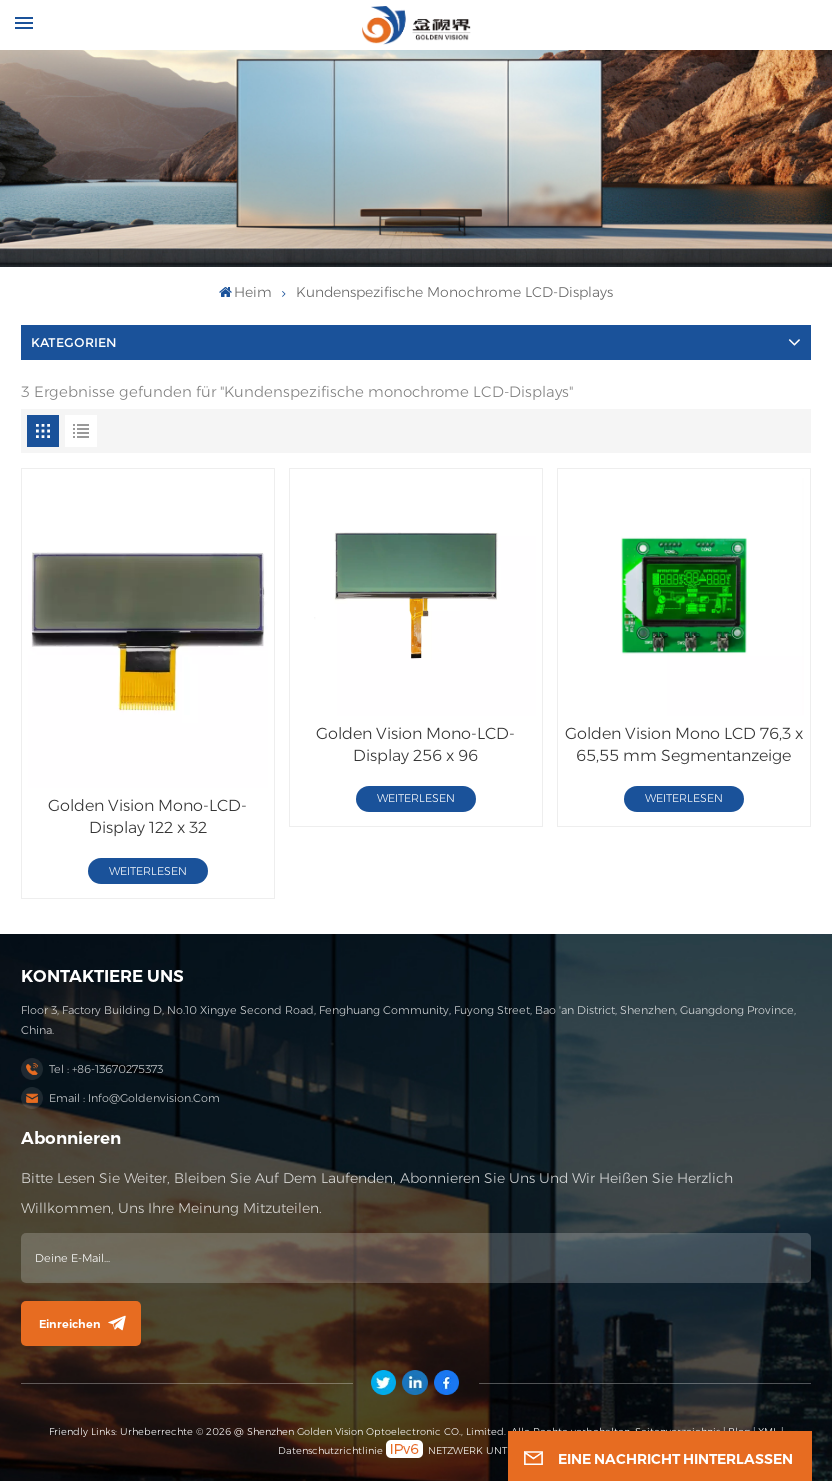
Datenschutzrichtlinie (330, 1450)
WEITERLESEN (148, 871)
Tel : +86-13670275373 (106, 1069)
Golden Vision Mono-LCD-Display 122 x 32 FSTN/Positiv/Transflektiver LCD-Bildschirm (148, 817)
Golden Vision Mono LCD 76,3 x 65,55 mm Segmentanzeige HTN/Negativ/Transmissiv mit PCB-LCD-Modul (684, 745)
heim (246, 292)
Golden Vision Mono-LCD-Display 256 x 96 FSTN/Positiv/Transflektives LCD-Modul (415, 745)
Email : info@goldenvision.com (134, 1098)
